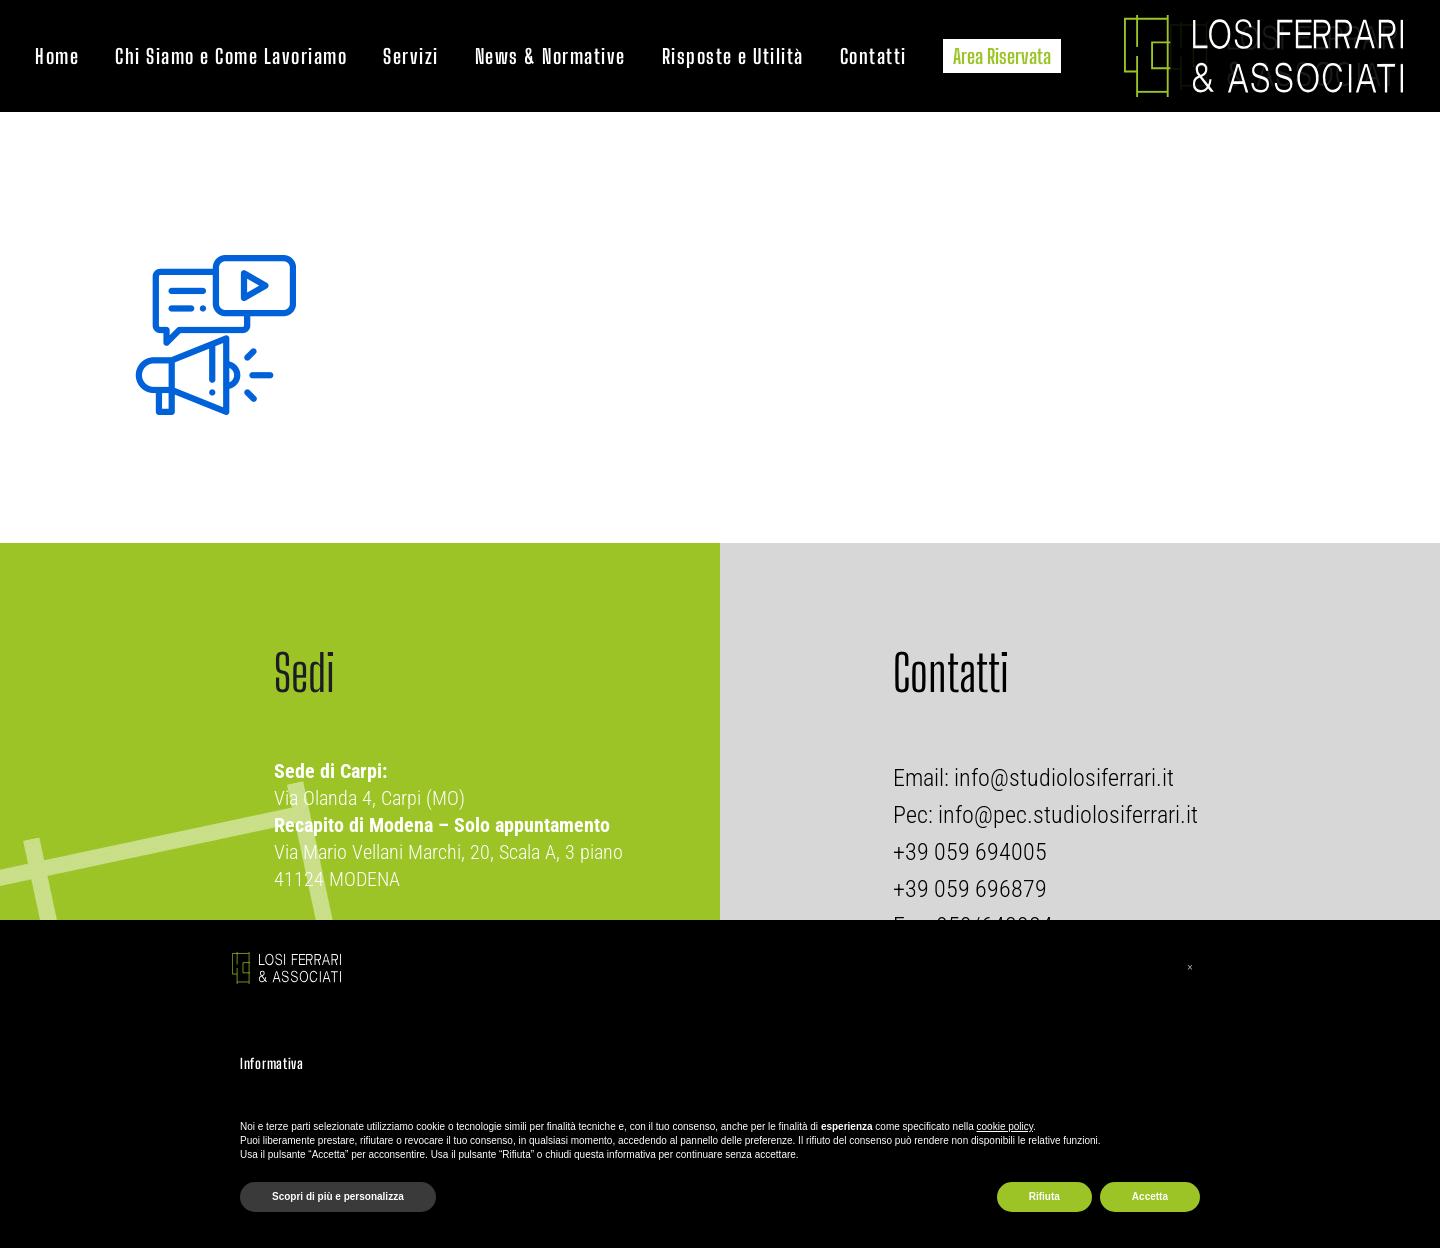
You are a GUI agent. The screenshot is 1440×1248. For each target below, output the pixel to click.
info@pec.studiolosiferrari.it (1068, 815)
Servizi (411, 56)
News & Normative (550, 56)
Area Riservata (1002, 56)
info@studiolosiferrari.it (1061, 778)
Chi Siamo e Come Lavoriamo (231, 56)
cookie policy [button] (1005, 1126)
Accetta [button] (1150, 1196)
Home (57, 56)
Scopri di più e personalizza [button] (338, 1196)
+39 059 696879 (970, 889)
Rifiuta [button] (1044, 1196)
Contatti (873, 56)
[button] (1190, 968)
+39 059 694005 (970, 852)
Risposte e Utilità (733, 56)
